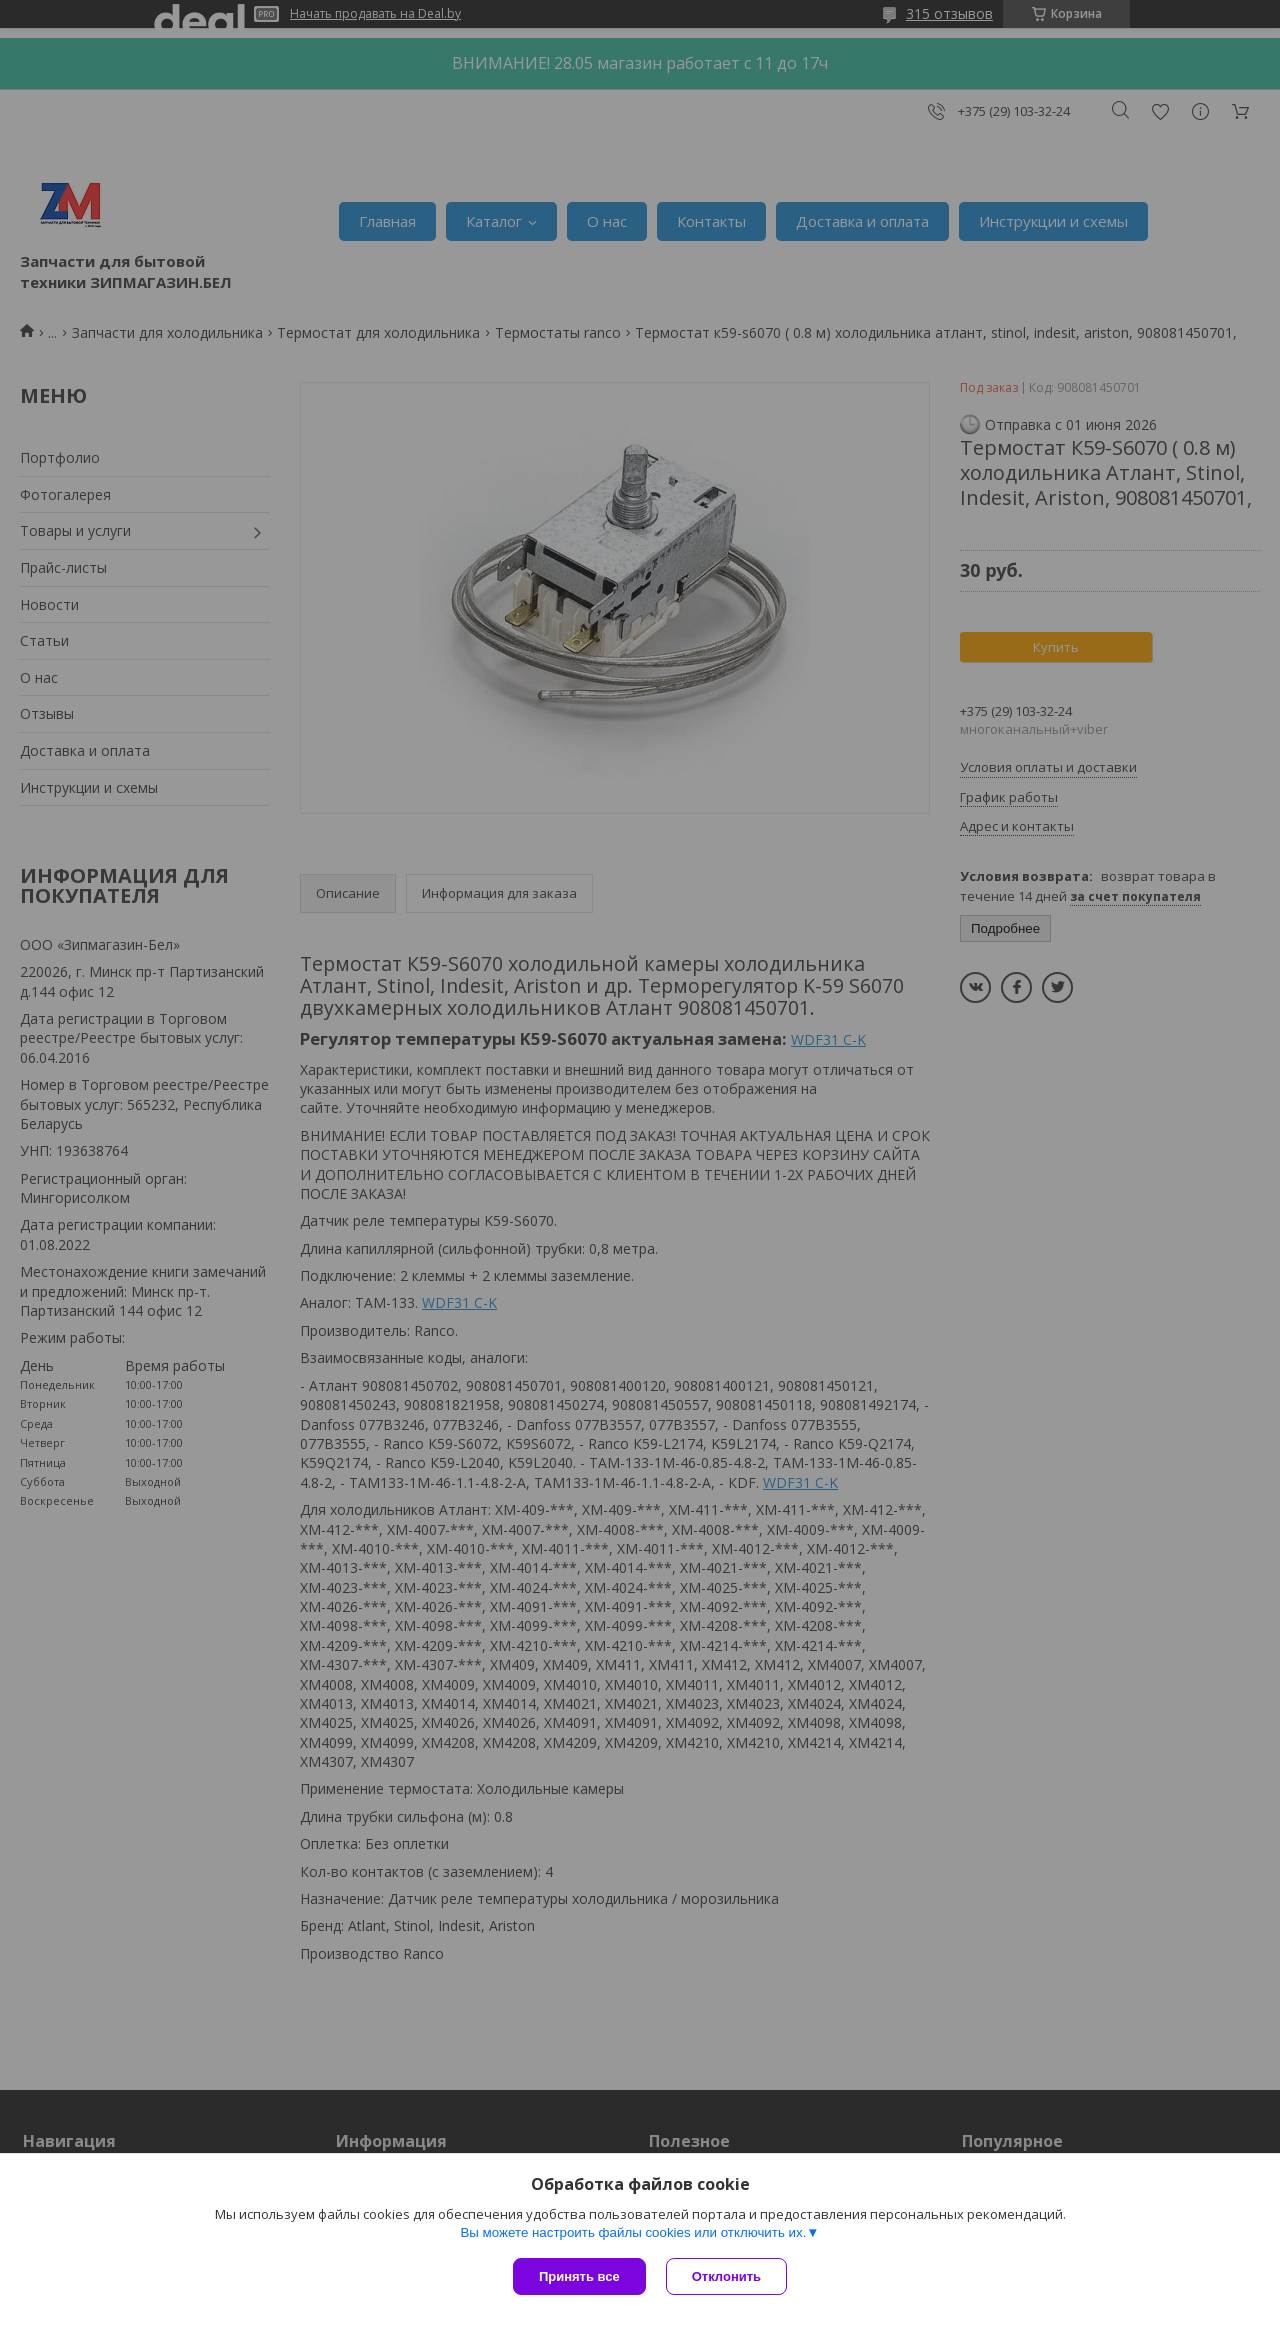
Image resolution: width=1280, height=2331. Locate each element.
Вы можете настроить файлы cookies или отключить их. (633, 2232)
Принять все (579, 2276)
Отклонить (726, 2276)
